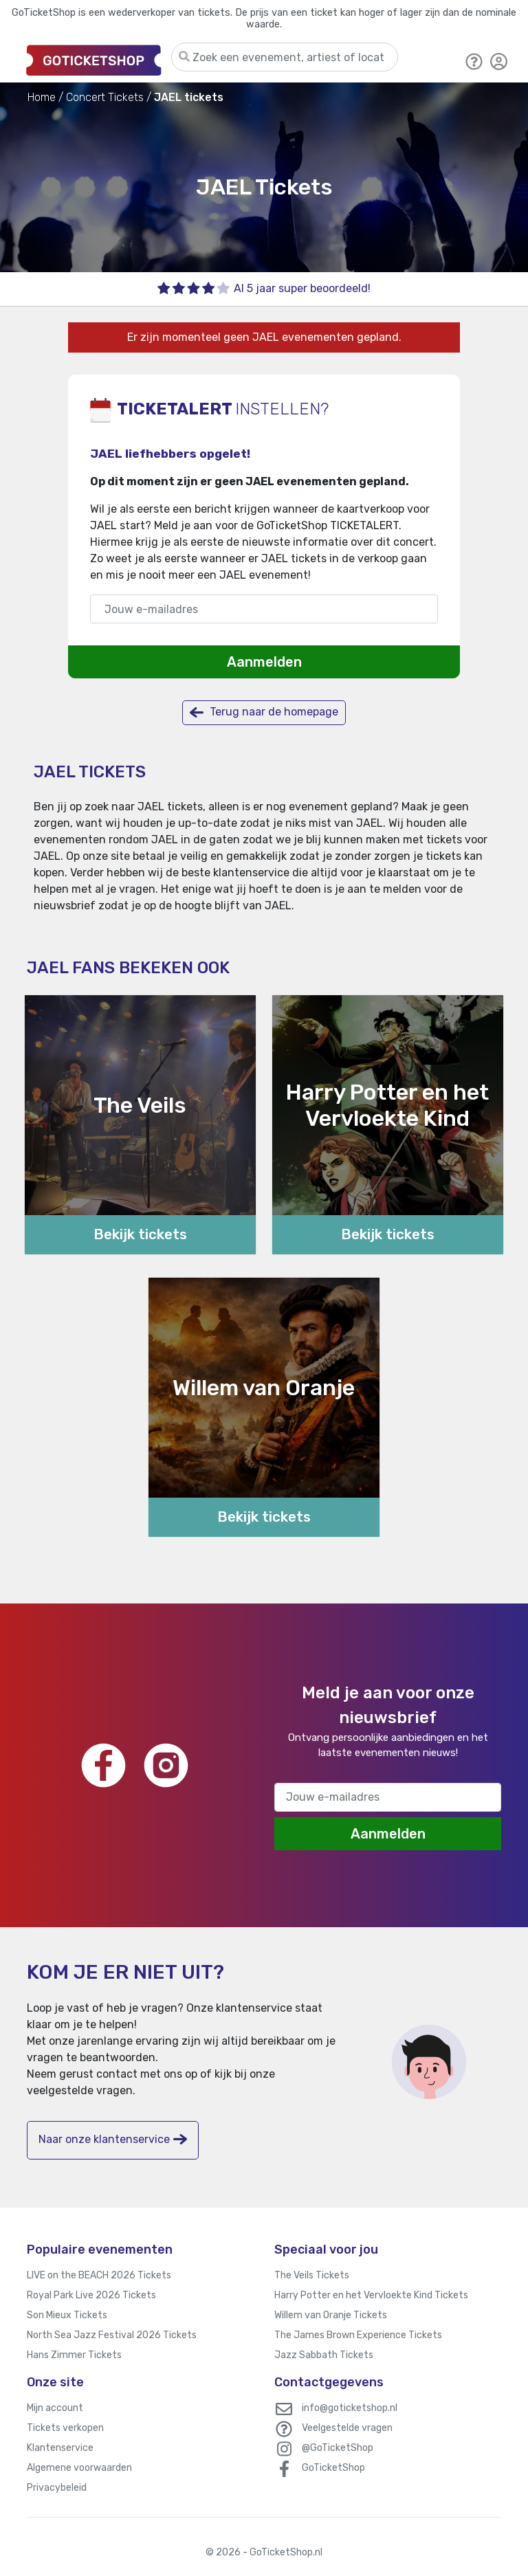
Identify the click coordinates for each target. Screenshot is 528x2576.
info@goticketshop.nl (349, 2408)
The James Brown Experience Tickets (358, 2335)
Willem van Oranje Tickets (330, 2315)
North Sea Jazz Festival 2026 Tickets (112, 2335)
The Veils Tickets (311, 2275)
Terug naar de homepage (264, 712)
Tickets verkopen (65, 2428)
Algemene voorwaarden (79, 2468)
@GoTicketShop (337, 2448)
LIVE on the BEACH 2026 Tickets (99, 2275)
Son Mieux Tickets (67, 2315)
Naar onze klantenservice (112, 2139)
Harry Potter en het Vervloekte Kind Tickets (371, 2295)
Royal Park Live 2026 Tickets (91, 2295)
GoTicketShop (333, 2468)
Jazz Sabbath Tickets (323, 2355)
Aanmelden (264, 662)
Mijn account (55, 2408)
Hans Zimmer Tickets (74, 2355)
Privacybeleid (57, 2488)
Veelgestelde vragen (347, 2428)
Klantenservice (60, 2448)
